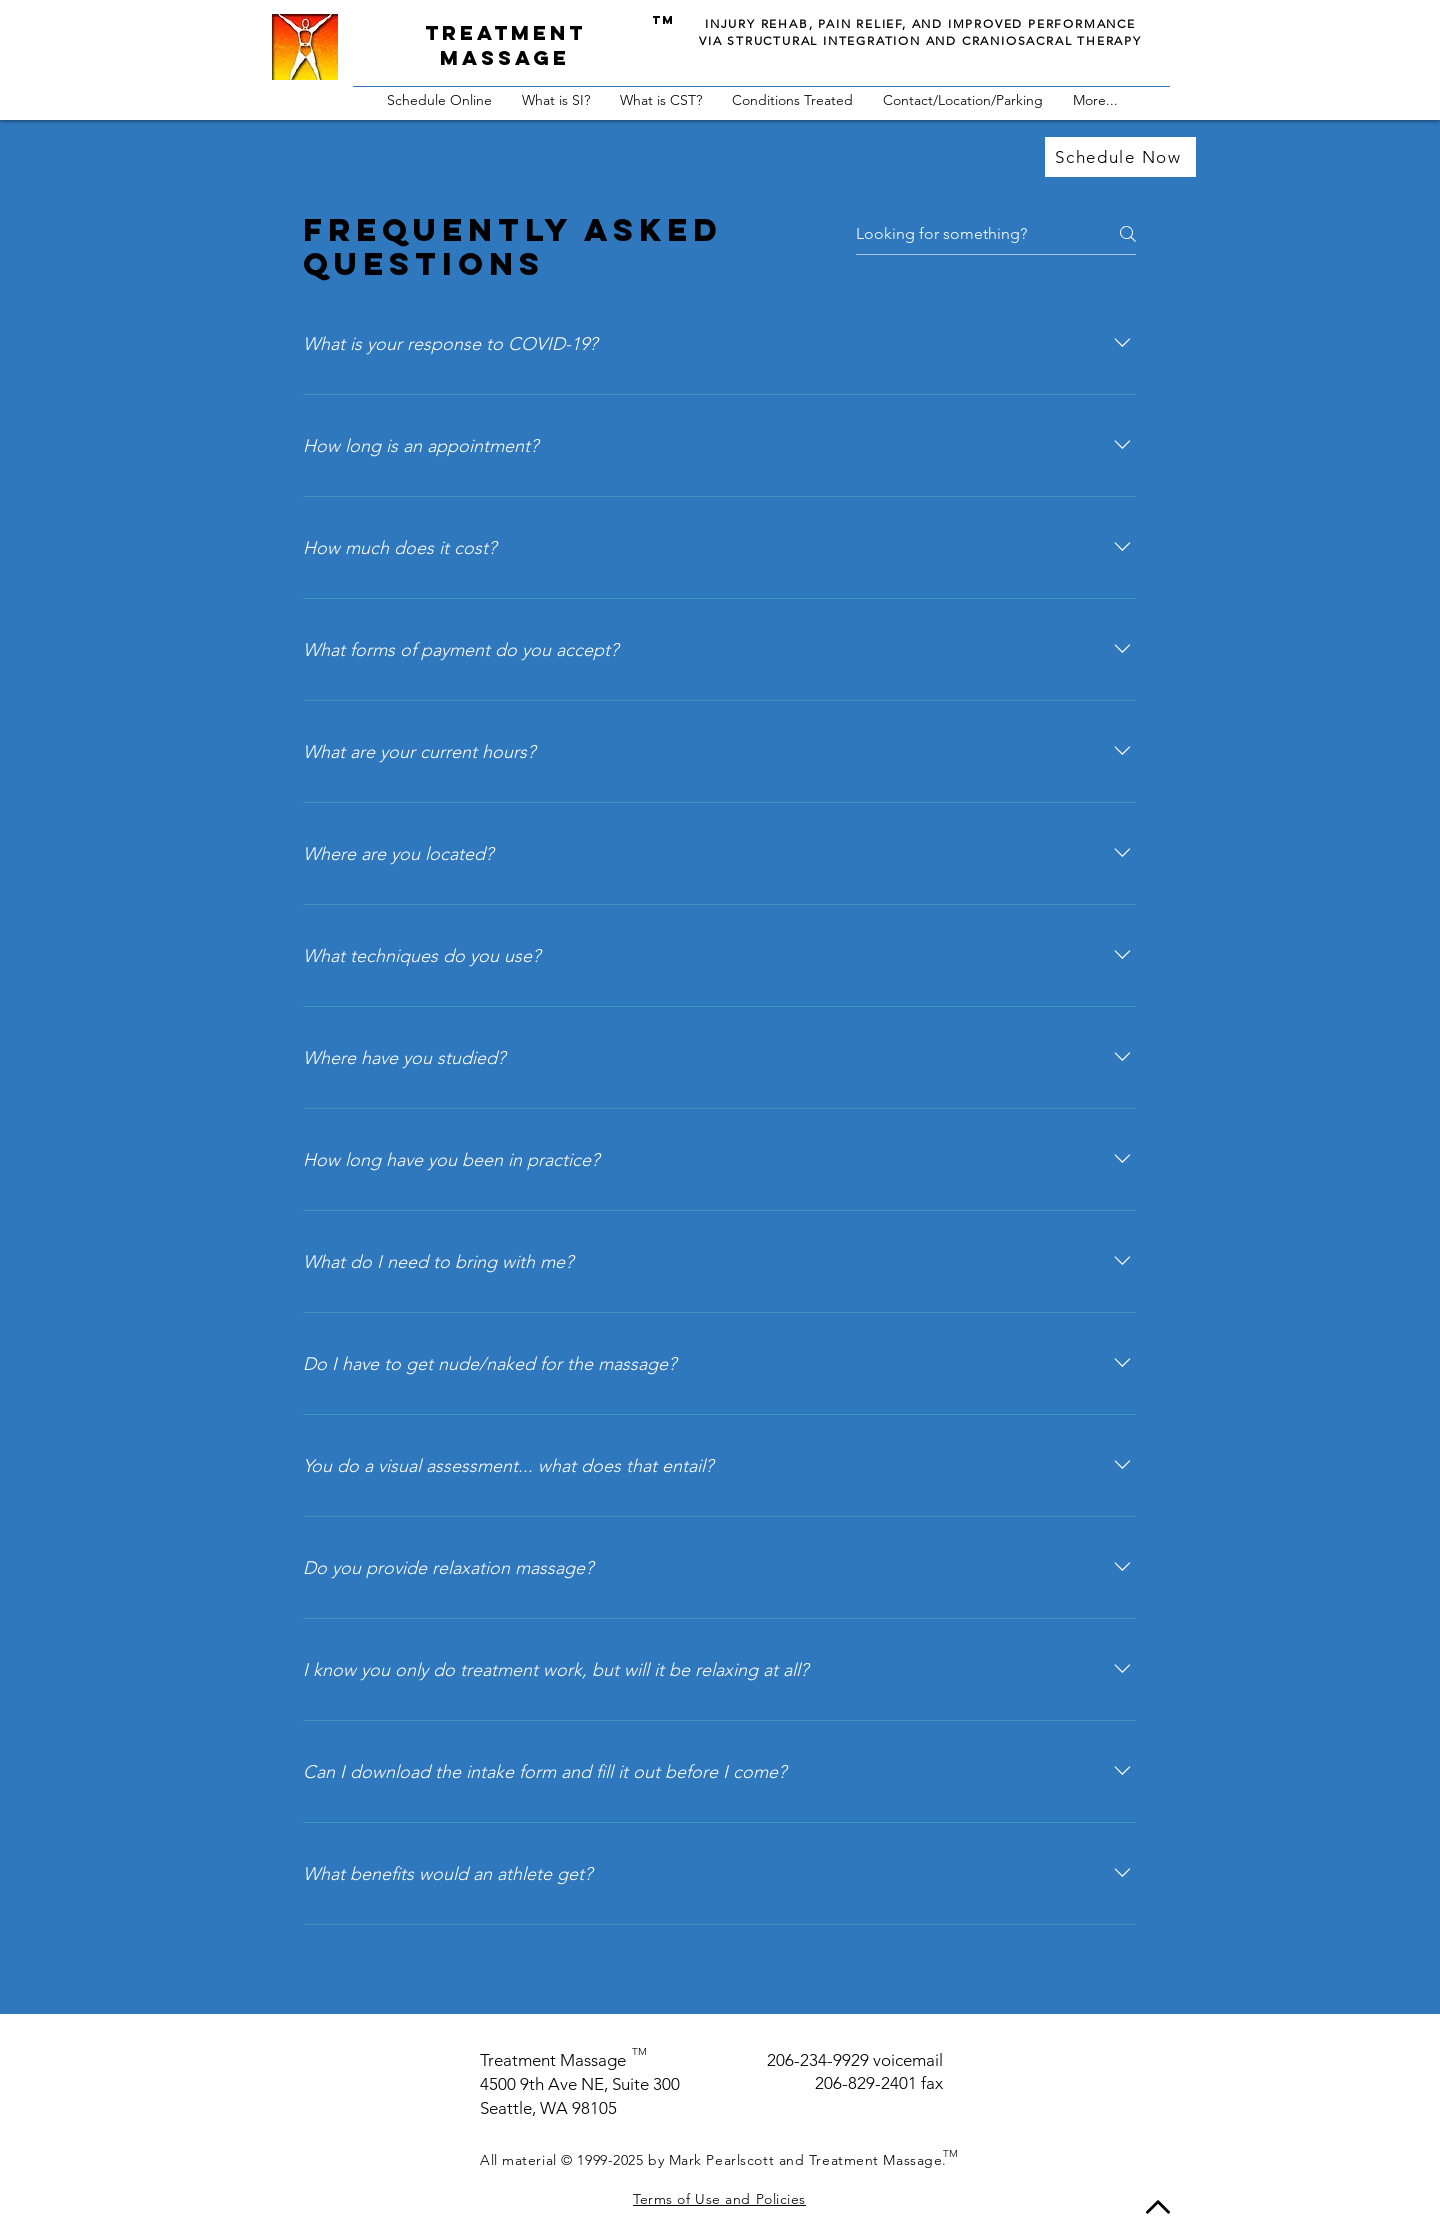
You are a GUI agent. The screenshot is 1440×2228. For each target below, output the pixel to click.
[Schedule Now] (1120, 157)
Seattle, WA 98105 (548, 2108)
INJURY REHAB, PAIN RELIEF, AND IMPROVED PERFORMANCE (920, 23)
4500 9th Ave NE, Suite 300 (580, 2084)
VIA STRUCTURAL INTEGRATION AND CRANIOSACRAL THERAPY (920, 40)
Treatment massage (505, 45)
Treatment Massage (553, 2060)
